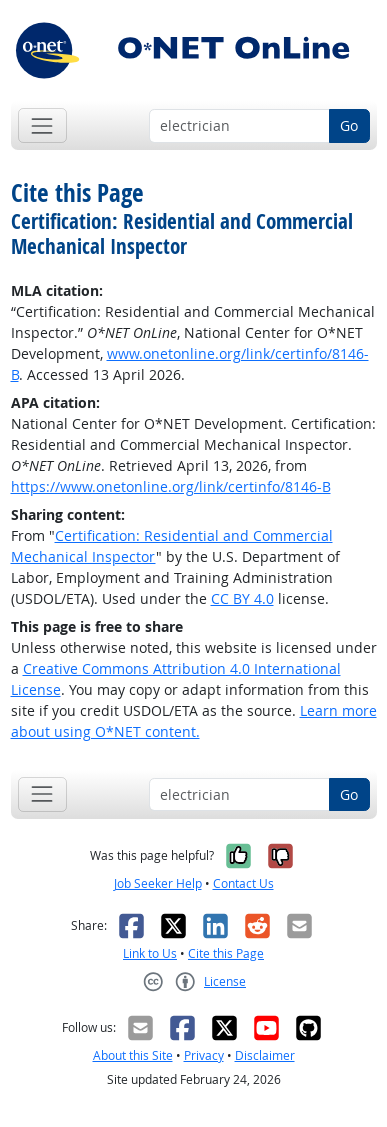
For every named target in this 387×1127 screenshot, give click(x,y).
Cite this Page (226, 953)
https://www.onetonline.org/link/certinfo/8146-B (171, 486)
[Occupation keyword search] (239, 126)
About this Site (133, 1055)
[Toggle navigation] (42, 125)
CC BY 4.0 (242, 598)
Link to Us (150, 953)
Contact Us (243, 883)
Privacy (204, 1055)
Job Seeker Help (158, 883)
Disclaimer (265, 1055)
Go (349, 125)
